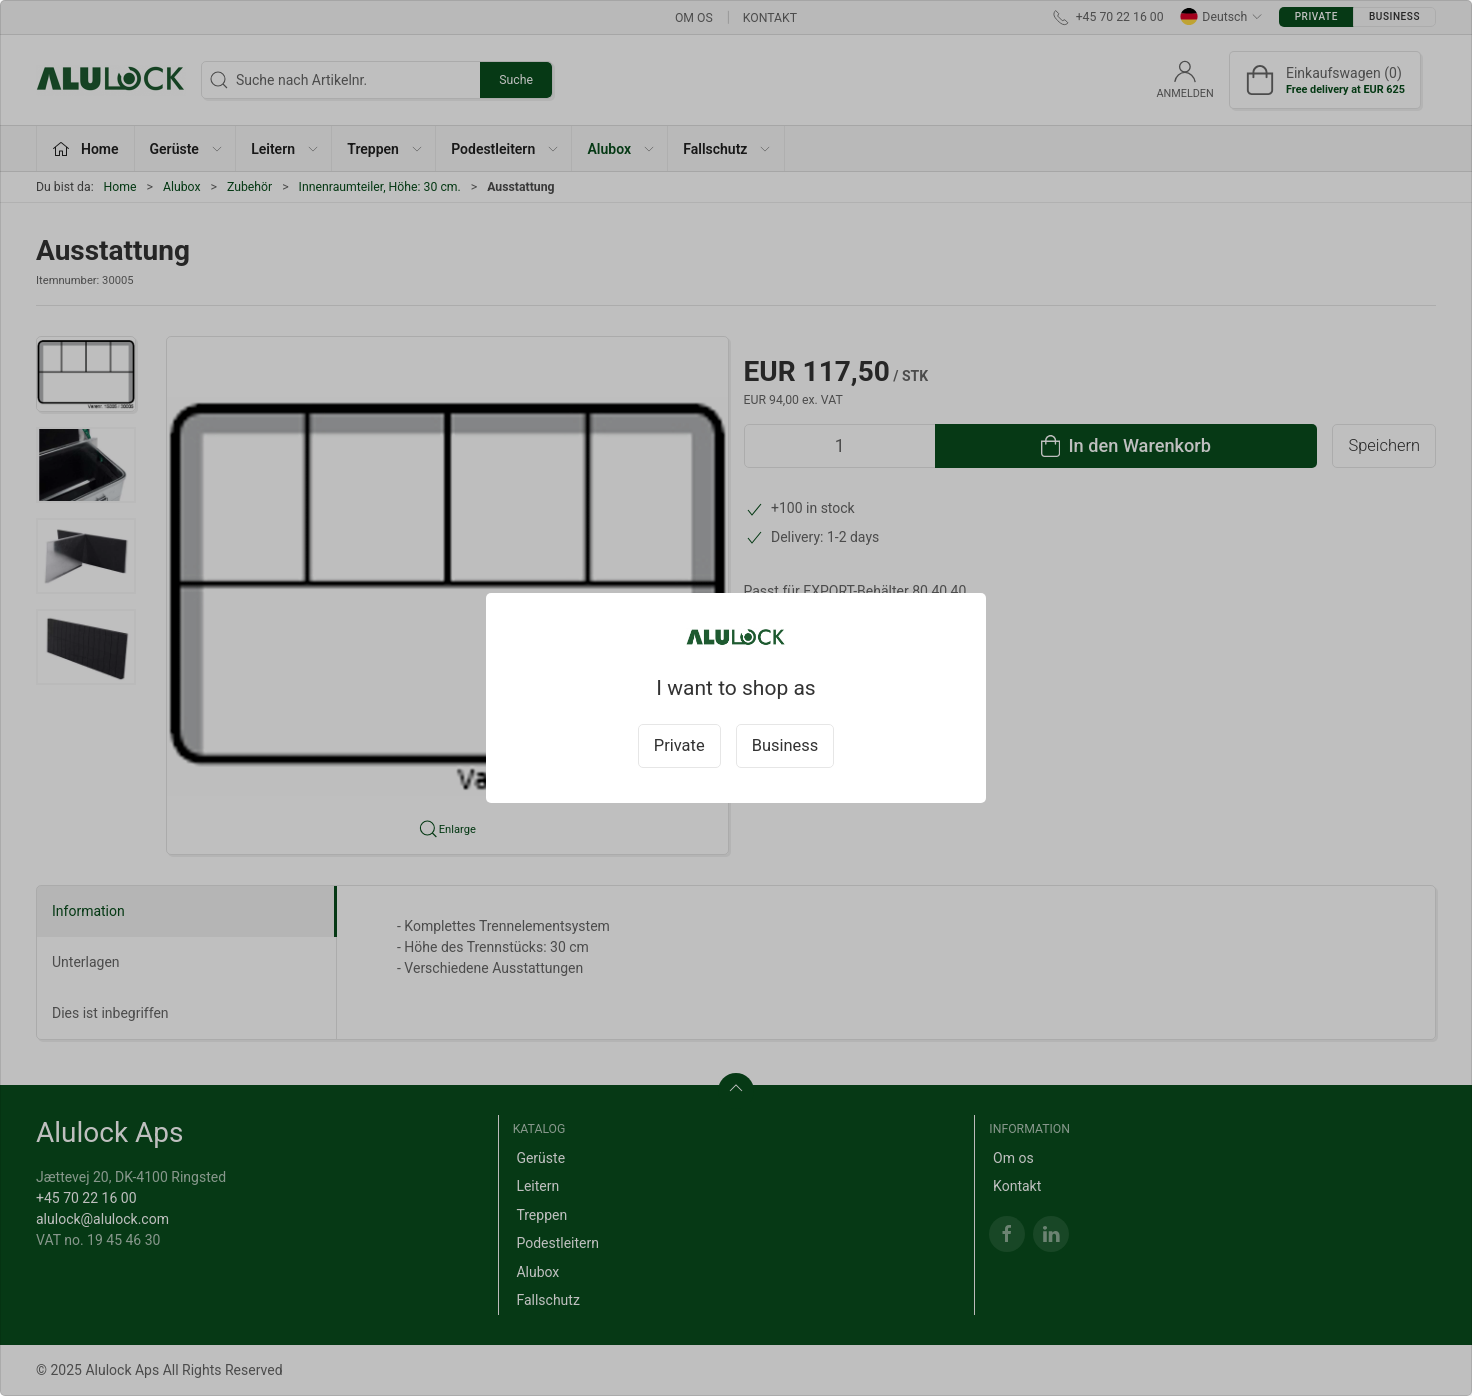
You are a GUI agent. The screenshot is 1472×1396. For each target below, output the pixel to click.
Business (785, 745)
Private (679, 745)
